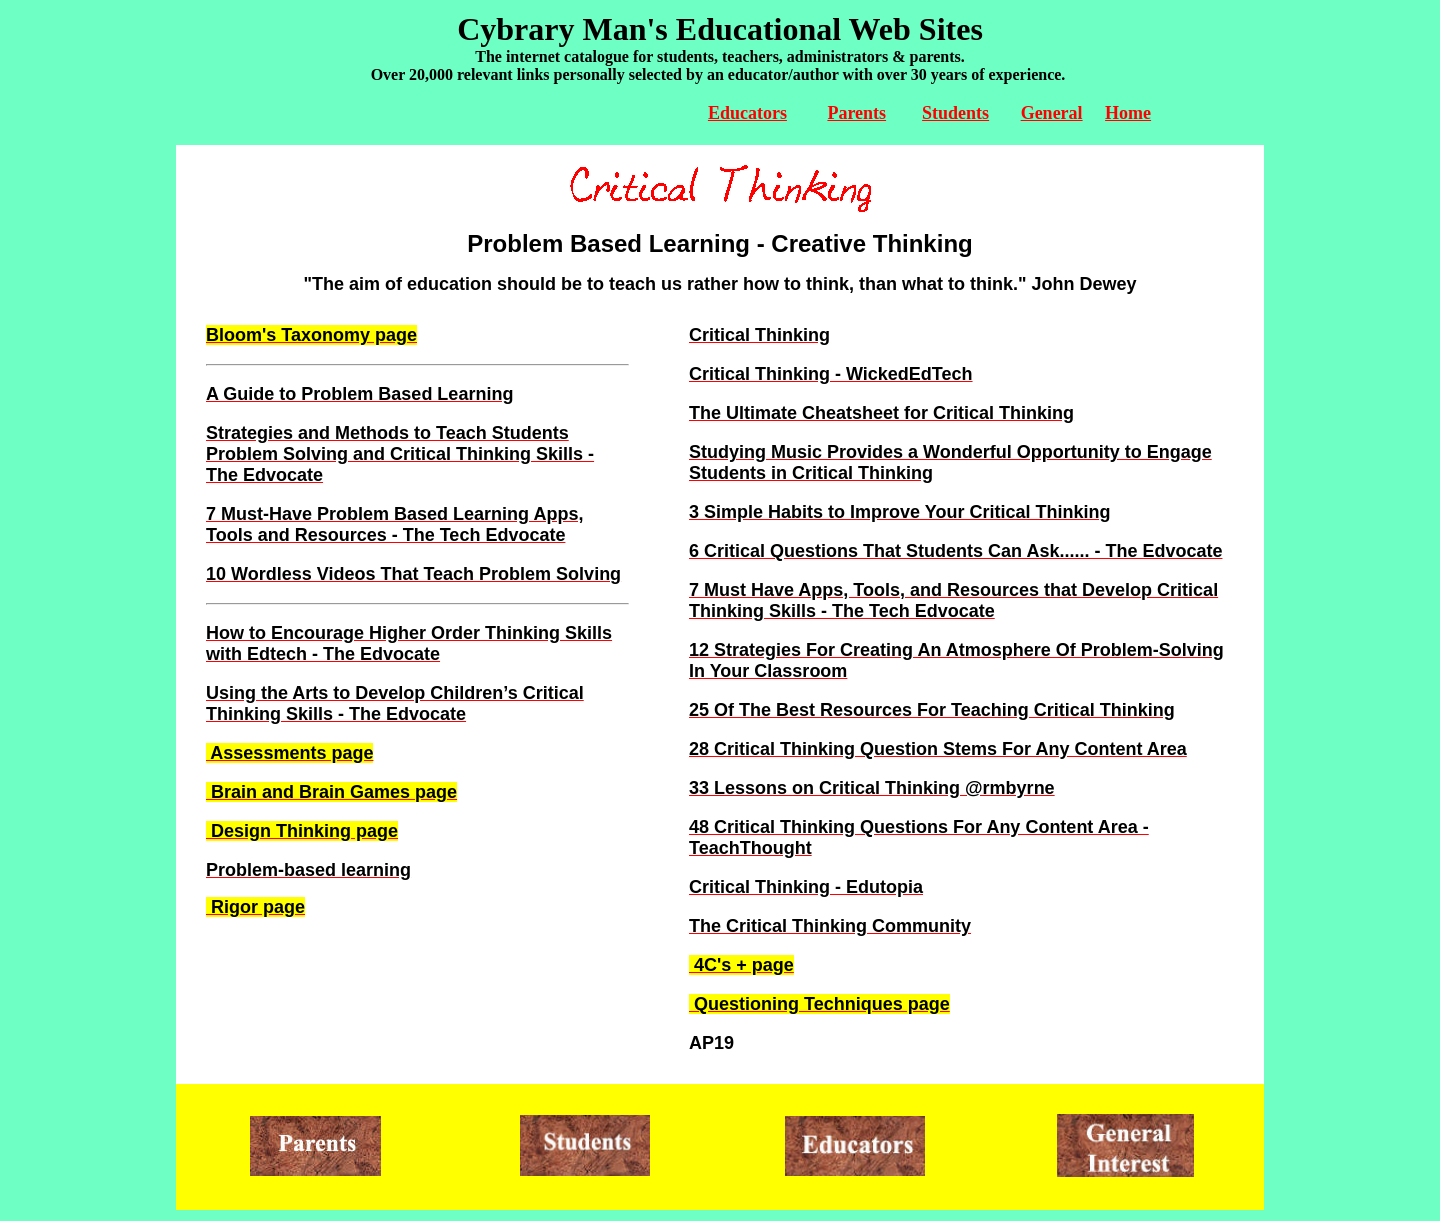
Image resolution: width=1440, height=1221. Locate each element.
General (1052, 113)
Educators (747, 113)
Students (955, 113)
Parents (856, 113)
